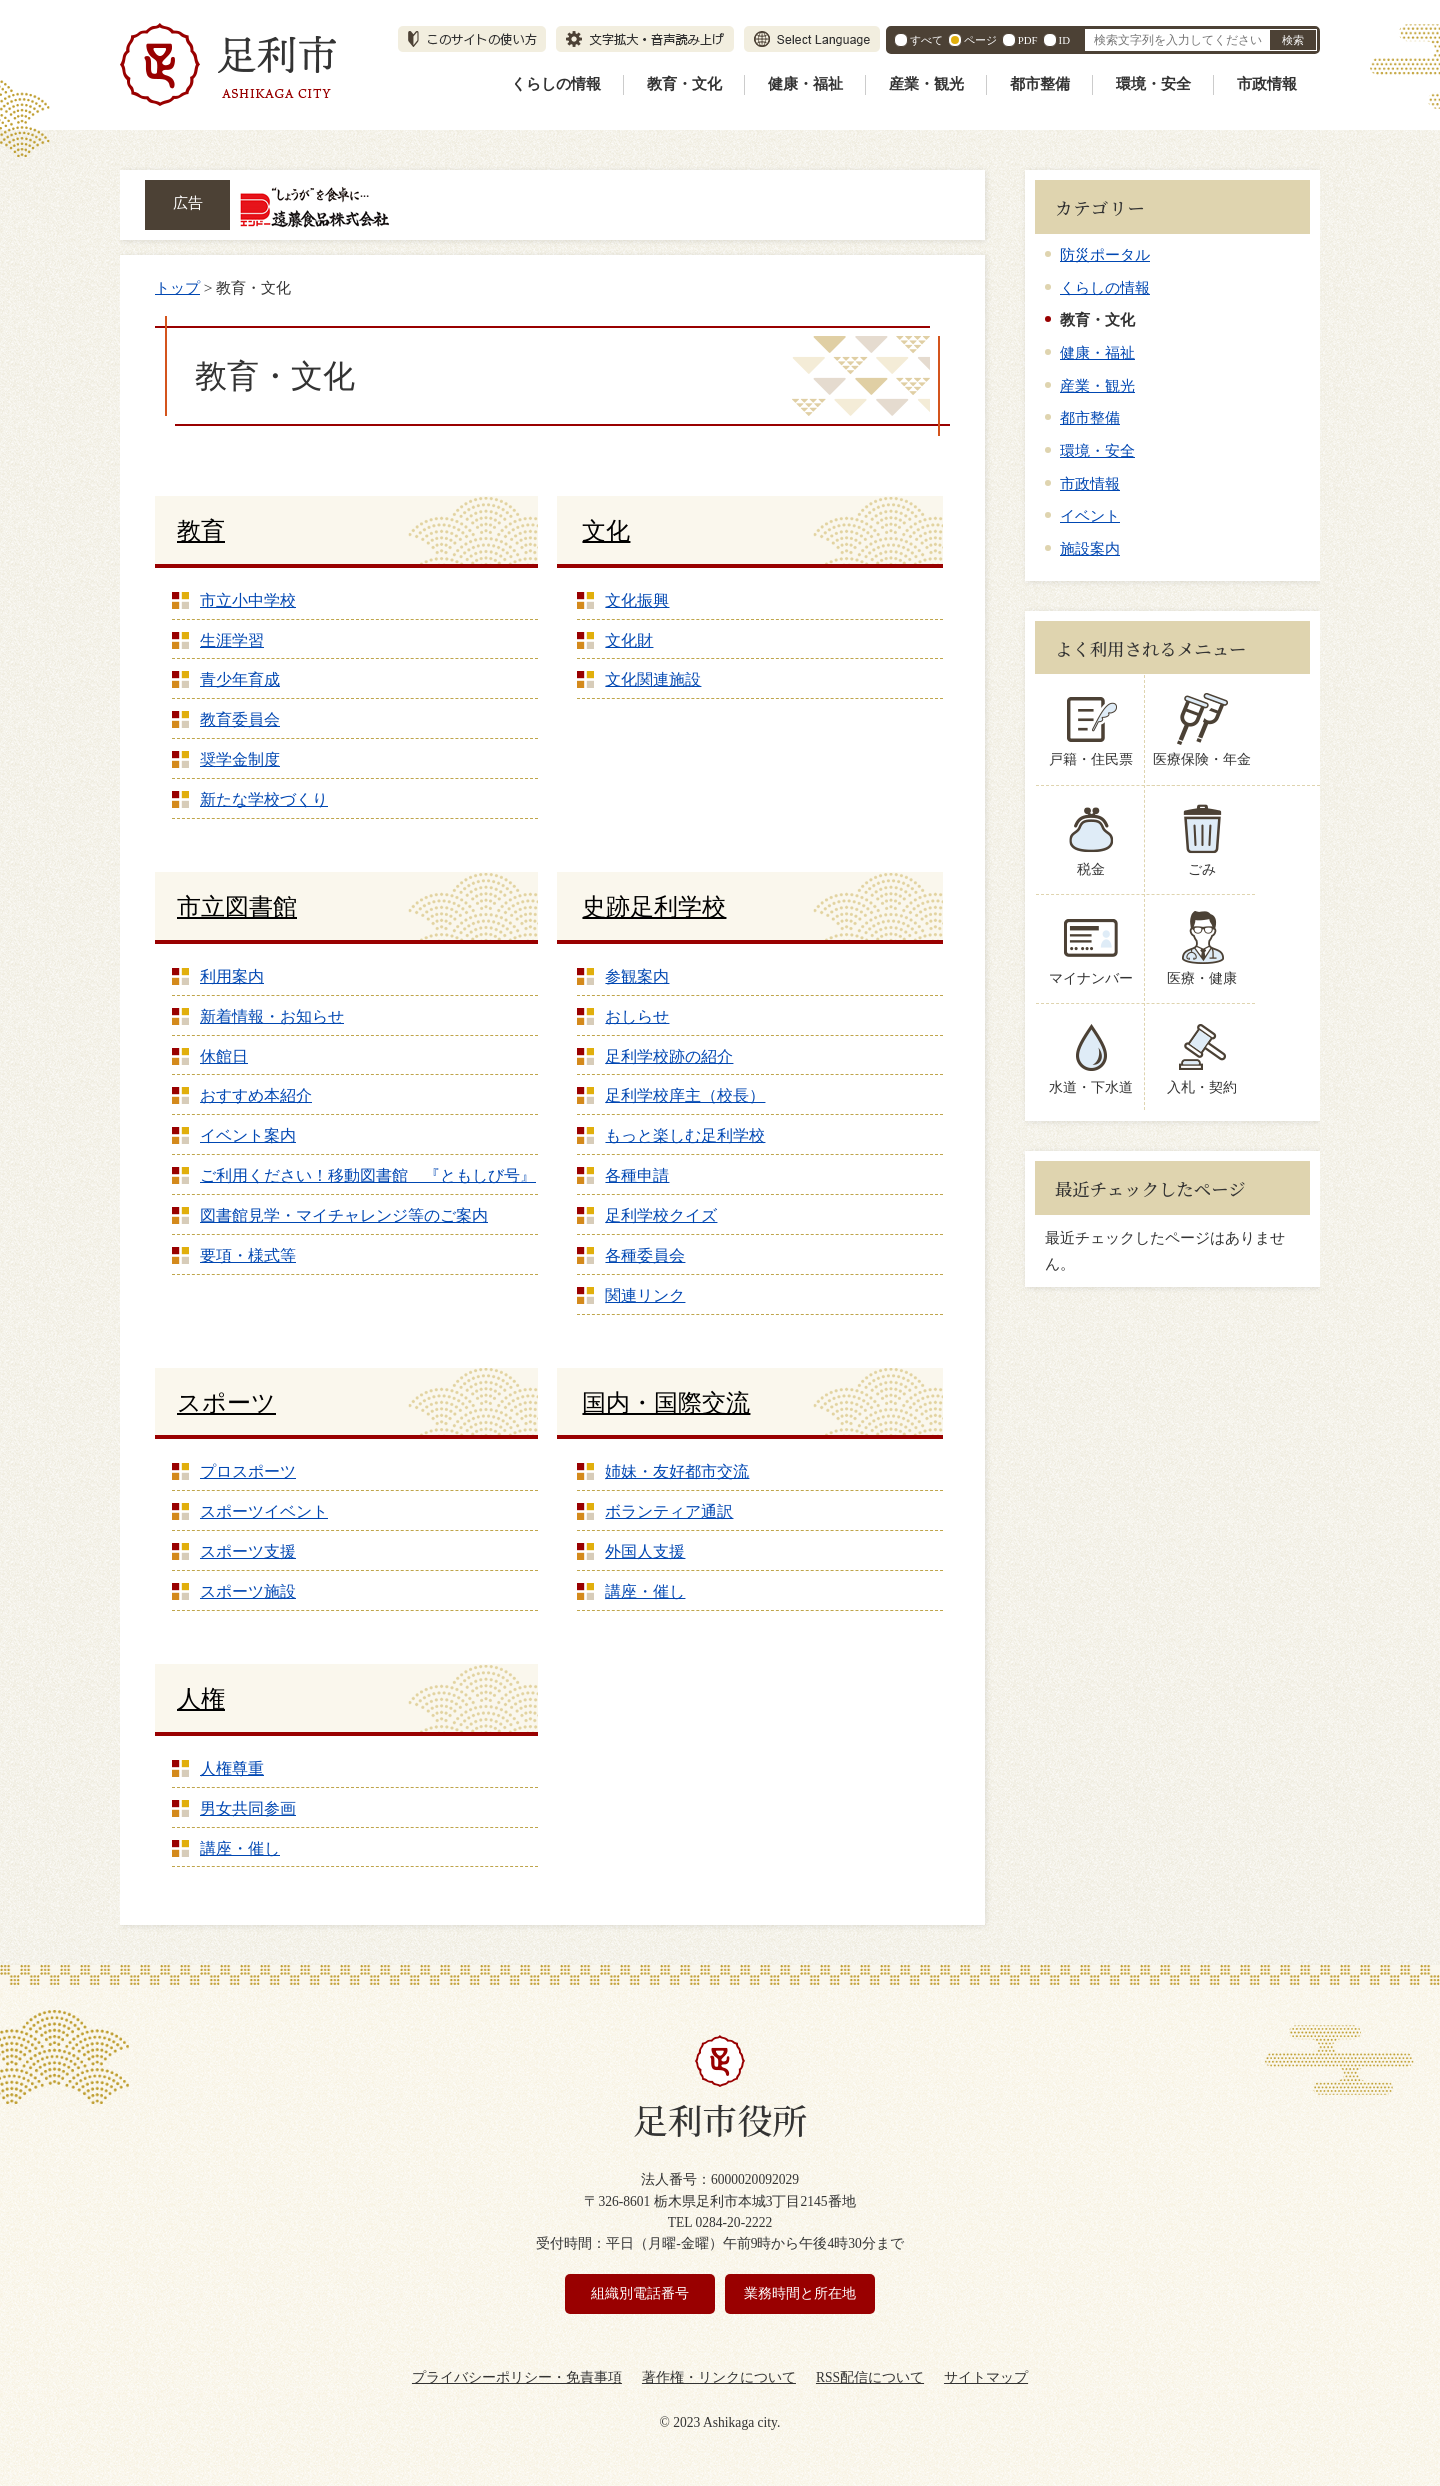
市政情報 (1267, 84)
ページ (980, 40)
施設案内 (1090, 548)
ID (1064, 40)
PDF (1028, 40)
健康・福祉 (805, 84)
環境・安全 (1153, 84)
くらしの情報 (556, 84)
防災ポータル (1105, 254)
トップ (177, 287)
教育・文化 (684, 84)
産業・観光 (926, 84)
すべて (926, 40)
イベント (1090, 515)
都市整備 (1040, 84)
